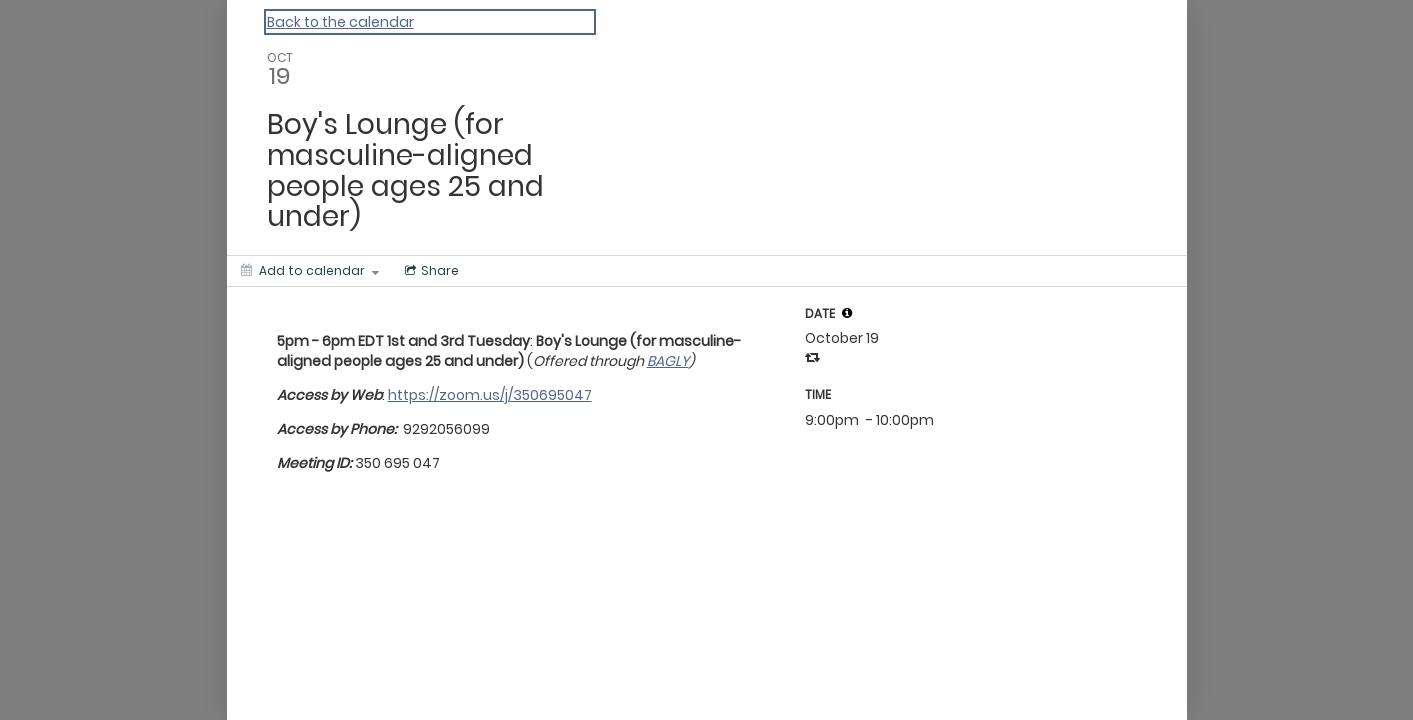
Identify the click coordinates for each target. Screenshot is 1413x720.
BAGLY (668, 361)
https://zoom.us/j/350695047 (490, 395)
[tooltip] (847, 313)
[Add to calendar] (310, 271)
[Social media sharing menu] (430, 271)
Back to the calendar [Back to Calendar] (340, 22)
